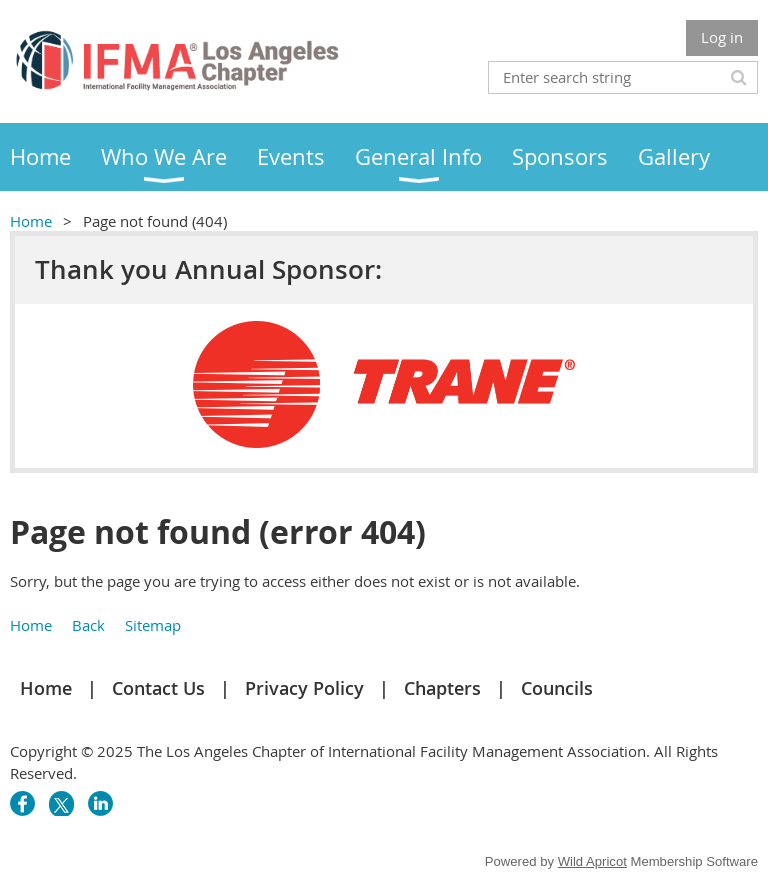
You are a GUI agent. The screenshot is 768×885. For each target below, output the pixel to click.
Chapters (442, 688)
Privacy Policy (304, 688)
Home (31, 221)
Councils (557, 688)
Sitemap (153, 625)
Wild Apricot (592, 861)
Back (88, 625)
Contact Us (158, 688)
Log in (722, 37)
